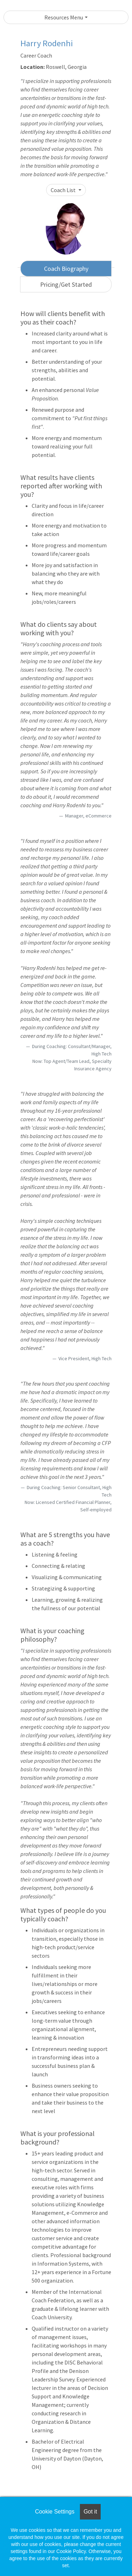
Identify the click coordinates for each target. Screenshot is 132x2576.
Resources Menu (63, 17)
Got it (90, 2512)
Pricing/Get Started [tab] (66, 284)
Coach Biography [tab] (66, 268)
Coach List (64, 190)
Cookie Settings (54, 2512)
